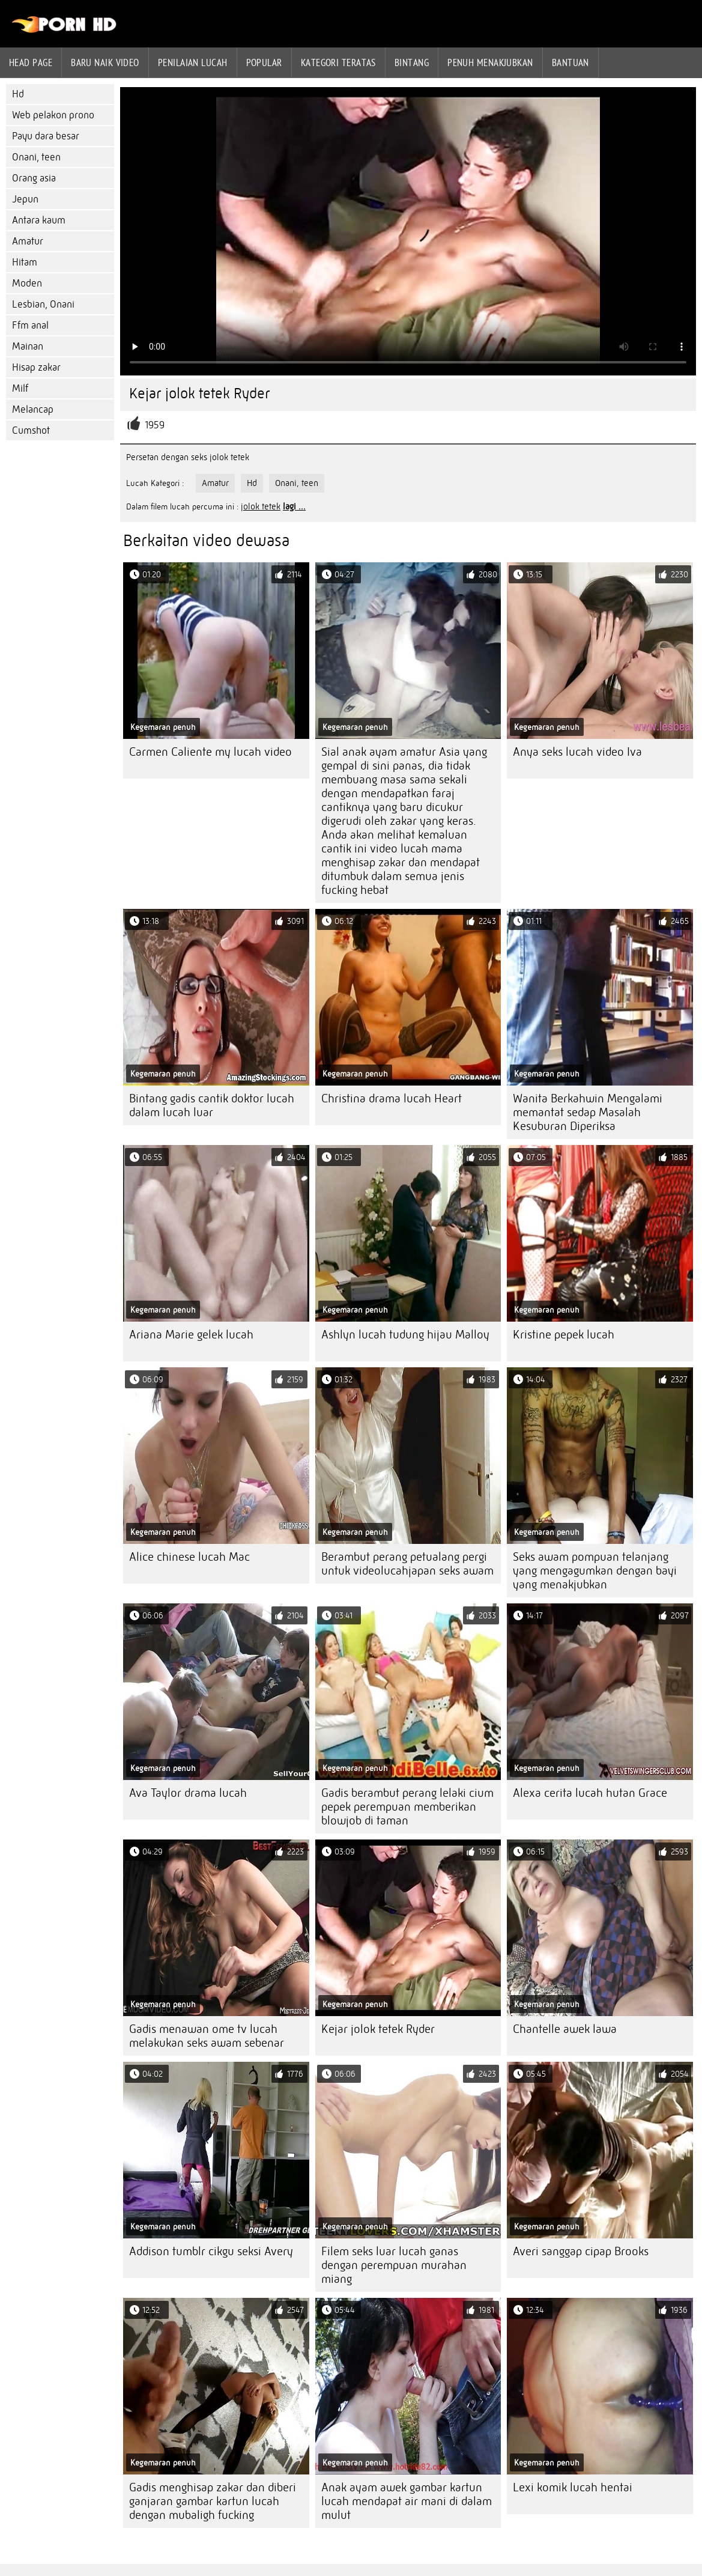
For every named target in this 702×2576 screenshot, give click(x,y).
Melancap (32, 409)
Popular (264, 62)
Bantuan (570, 62)
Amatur (27, 241)
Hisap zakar (36, 367)
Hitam (24, 262)
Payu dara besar (45, 136)
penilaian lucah (193, 62)
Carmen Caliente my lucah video (210, 752)
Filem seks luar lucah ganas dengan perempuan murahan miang (394, 2265)
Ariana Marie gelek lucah (191, 1334)
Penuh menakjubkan (490, 62)
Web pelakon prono (53, 115)
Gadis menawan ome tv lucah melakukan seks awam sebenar (206, 2036)
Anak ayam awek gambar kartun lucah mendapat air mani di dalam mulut (406, 2501)
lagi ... (294, 506)
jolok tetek (260, 506)
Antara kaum (38, 220)
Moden (27, 283)
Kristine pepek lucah (563, 1334)
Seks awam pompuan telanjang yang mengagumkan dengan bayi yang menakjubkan (595, 1570)
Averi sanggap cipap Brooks (581, 2251)
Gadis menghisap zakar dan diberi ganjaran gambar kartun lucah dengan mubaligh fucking (212, 2501)
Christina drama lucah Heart (391, 1098)
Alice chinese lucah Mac (189, 1557)
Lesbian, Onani (43, 304)
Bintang (412, 62)
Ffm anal (30, 325)
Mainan (27, 346)
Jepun (25, 199)
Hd (18, 94)
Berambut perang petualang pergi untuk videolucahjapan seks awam (407, 1564)
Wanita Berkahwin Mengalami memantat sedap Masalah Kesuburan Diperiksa (587, 1112)
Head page (30, 62)
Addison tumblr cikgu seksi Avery (211, 2251)
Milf (20, 388)
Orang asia (34, 178)
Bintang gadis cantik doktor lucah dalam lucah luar (211, 1105)
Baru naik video (105, 62)
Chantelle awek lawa (565, 2029)
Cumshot (31, 430)
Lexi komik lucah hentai (572, 2487)
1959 (155, 425)
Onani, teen (36, 157)
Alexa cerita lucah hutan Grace (590, 1793)
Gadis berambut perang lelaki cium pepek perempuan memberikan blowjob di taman (407, 1806)
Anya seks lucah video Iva (577, 752)
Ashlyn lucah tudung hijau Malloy (405, 1334)
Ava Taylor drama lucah (188, 1793)
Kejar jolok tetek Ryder (378, 2029)
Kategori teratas (338, 62)
